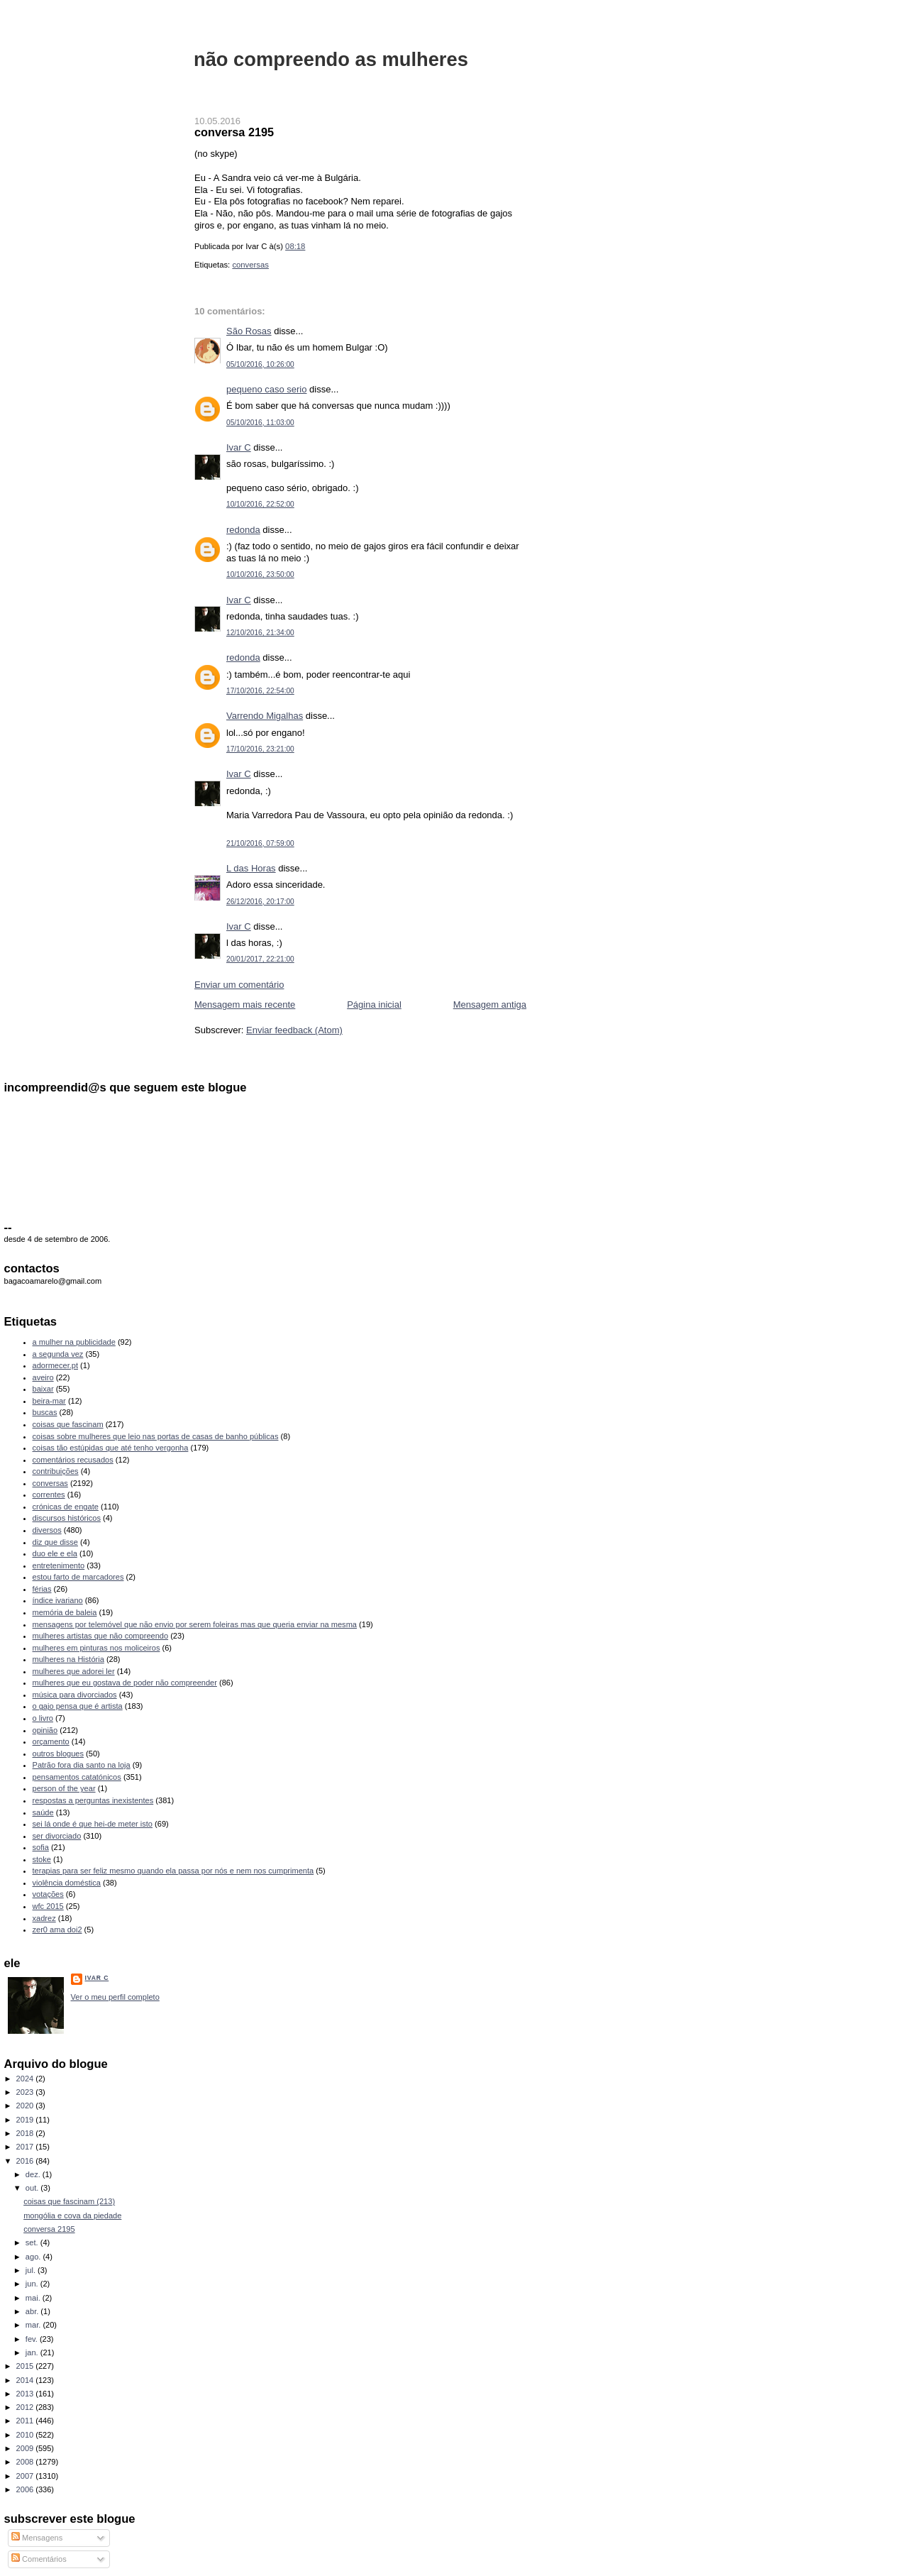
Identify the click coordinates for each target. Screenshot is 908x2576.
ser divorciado (57, 1836)
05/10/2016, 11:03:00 (260, 422)
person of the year (64, 1788)
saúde (43, 1812)
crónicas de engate (66, 1506)
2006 (26, 2489)
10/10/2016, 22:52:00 (260, 504)
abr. (33, 2311)
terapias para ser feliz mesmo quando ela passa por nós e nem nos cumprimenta (173, 1870)
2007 (26, 2476)
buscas (45, 1412)
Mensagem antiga (489, 1004)
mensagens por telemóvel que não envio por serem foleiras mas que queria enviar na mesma (195, 1624)
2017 (26, 2146)
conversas (250, 264)
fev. (33, 2339)
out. (33, 2188)
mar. (34, 2325)
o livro (43, 1718)
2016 (26, 2161)
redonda (243, 529)
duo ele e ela (55, 1553)
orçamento (51, 1741)
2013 (26, 2393)
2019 (26, 2119)
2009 (26, 2448)
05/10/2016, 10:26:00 (260, 364)
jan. (33, 2352)
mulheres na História (68, 1659)
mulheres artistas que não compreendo (101, 1635)
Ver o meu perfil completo (115, 1997)
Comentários (39, 2559)
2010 (26, 2435)
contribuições (56, 1471)
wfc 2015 (48, 1906)
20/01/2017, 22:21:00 (260, 959)
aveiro (43, 1377)
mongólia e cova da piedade (72, 2215)
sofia (41, 1847)
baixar (43, 1389)
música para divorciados (75, 1694)
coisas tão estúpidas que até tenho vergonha (111, 1447)
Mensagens (36, 2537)
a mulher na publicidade (74, 1342)
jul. (32, 2270)
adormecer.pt (55, 1365)
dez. (34, 2174)
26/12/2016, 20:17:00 (260, 902)
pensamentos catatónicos (77, 1777)
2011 (26, 2420)
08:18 (295, 246)
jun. (33, 2283)
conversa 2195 (234, 132)
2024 (26, 2078)
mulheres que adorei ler (74, 1671)
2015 (26, 2366)
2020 (26, 2105)
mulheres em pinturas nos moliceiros (96, 1648)
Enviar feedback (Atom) (294, 1030)
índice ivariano (58, 1600)
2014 (26, 2380)
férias (42, 1589)
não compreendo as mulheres (331, 59)
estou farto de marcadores (78, 1577)
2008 (26, 2461)
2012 (26, 2407)
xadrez (44, 1918)
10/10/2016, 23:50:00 (260, 574)
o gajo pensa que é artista (78, 1706)
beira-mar (49, 1401)
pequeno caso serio (266, 389)
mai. (34, 2298)
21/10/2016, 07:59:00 (260, 843)
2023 (26, 2092)
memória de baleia (65, 1612)
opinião (45, 1730)
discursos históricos (67, 1518)
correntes (49, 1494)
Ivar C (238, 447)
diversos (47, 1530)
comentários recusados (73, 1459)
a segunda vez (58, 1354)
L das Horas (251, 868)
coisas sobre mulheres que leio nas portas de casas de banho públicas (156, 1436)
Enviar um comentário (239, 984)
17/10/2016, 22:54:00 (260, 691)
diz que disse (55, 1542)
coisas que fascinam (68, 1424)
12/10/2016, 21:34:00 (260, 633)
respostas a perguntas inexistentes (93, 1800)
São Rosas (249, 331)
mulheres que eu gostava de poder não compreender (125, 1682)
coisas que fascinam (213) (69, 2201)
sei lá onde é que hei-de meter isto (93, 1824)
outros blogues (58, 1753)
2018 (26, 2133)
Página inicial (374, 1004)
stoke (42, 1859)
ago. (34, 2256)
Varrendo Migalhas (264, 715)
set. (33, 2242)
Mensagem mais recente (244, 1004)
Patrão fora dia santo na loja (82, 1765)
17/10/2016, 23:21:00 (260, 749)
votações (48, 1894)
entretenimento (59, 1565)
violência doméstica (67, 1882)
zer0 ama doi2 (57, 1929)
